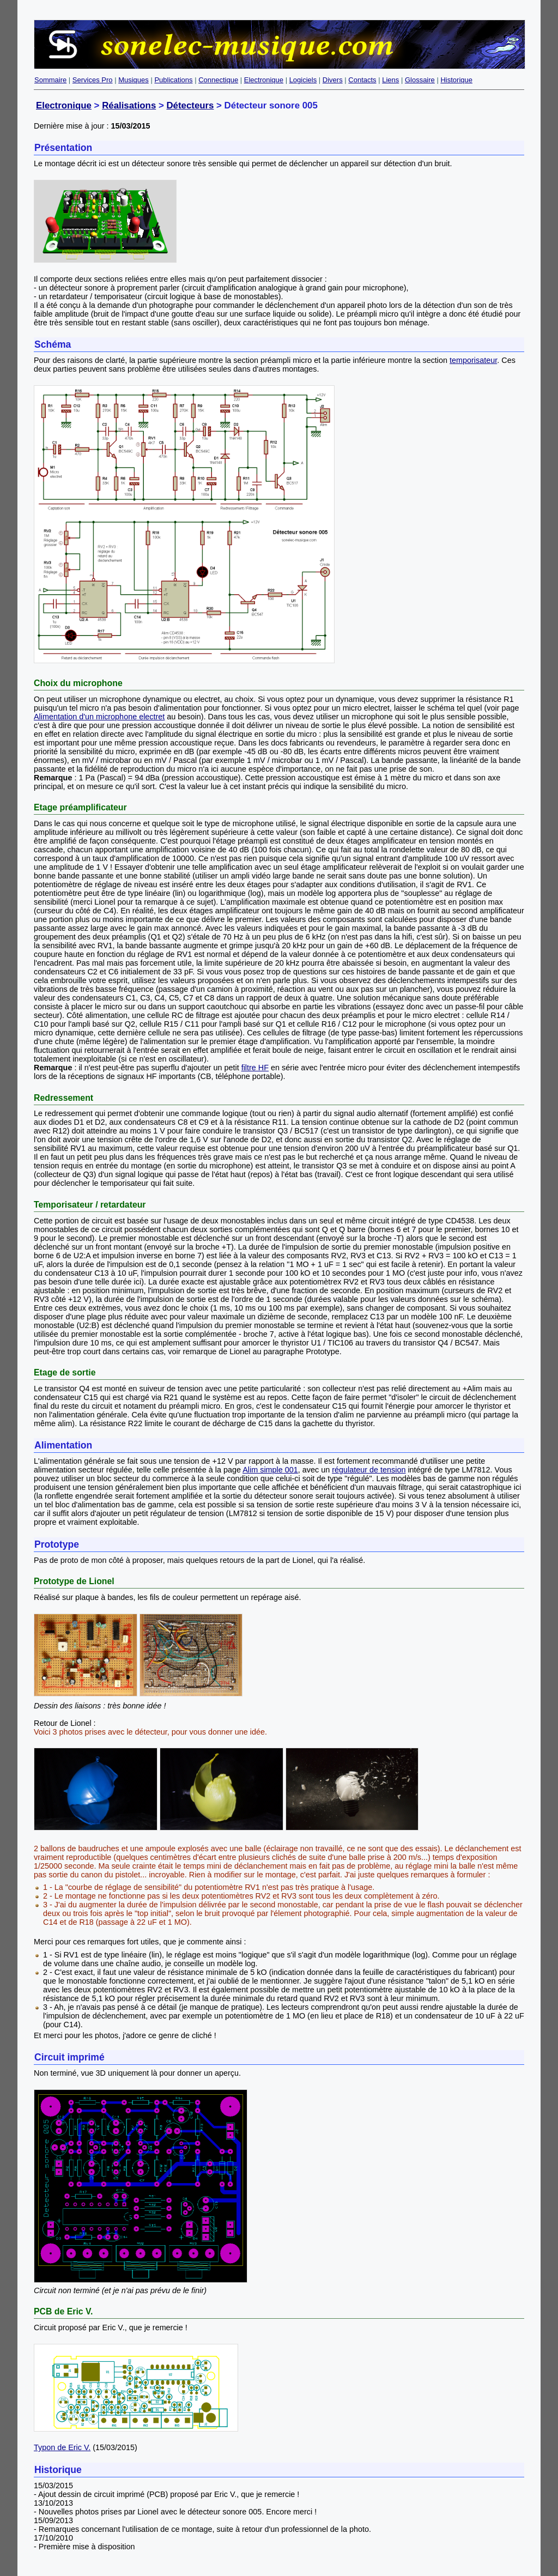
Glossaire (420, 80)
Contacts (362, 80)
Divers (333, 80)
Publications (173, 80)
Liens (390, 80)
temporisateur (473, 360)
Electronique (263, 80)
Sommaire (50, 80)
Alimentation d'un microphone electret (99, 716)
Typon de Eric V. (62, 2447)
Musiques (133, 80)
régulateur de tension (368, 1469)
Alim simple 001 (270, 1469)
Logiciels (303, 80)
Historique (456, 80)
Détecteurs (190, 105)
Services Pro (92, 80)
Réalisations (129, 105)
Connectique (218, 80)
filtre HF (255, 1067)
